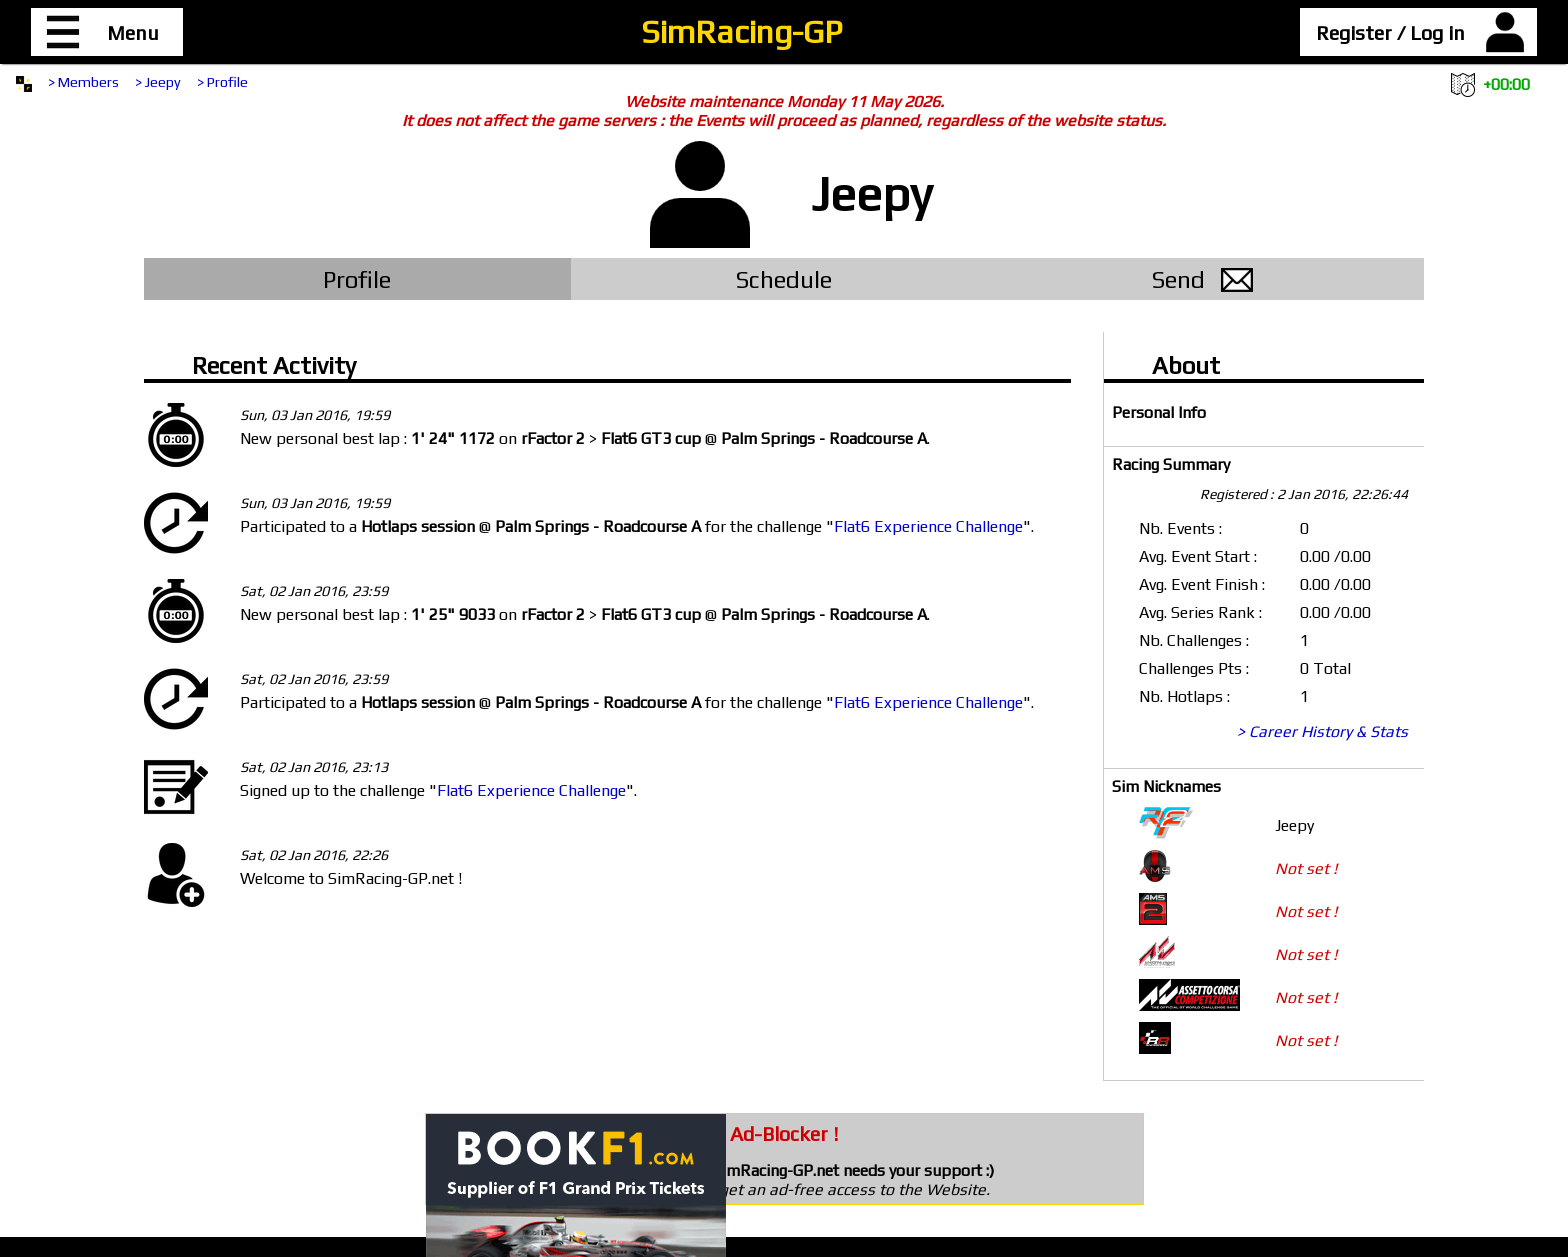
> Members (83, 82)
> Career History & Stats (1322, 731)
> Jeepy (158, 82)
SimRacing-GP (741, 31)
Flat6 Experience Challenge (928, 526)
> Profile (222, 82)
